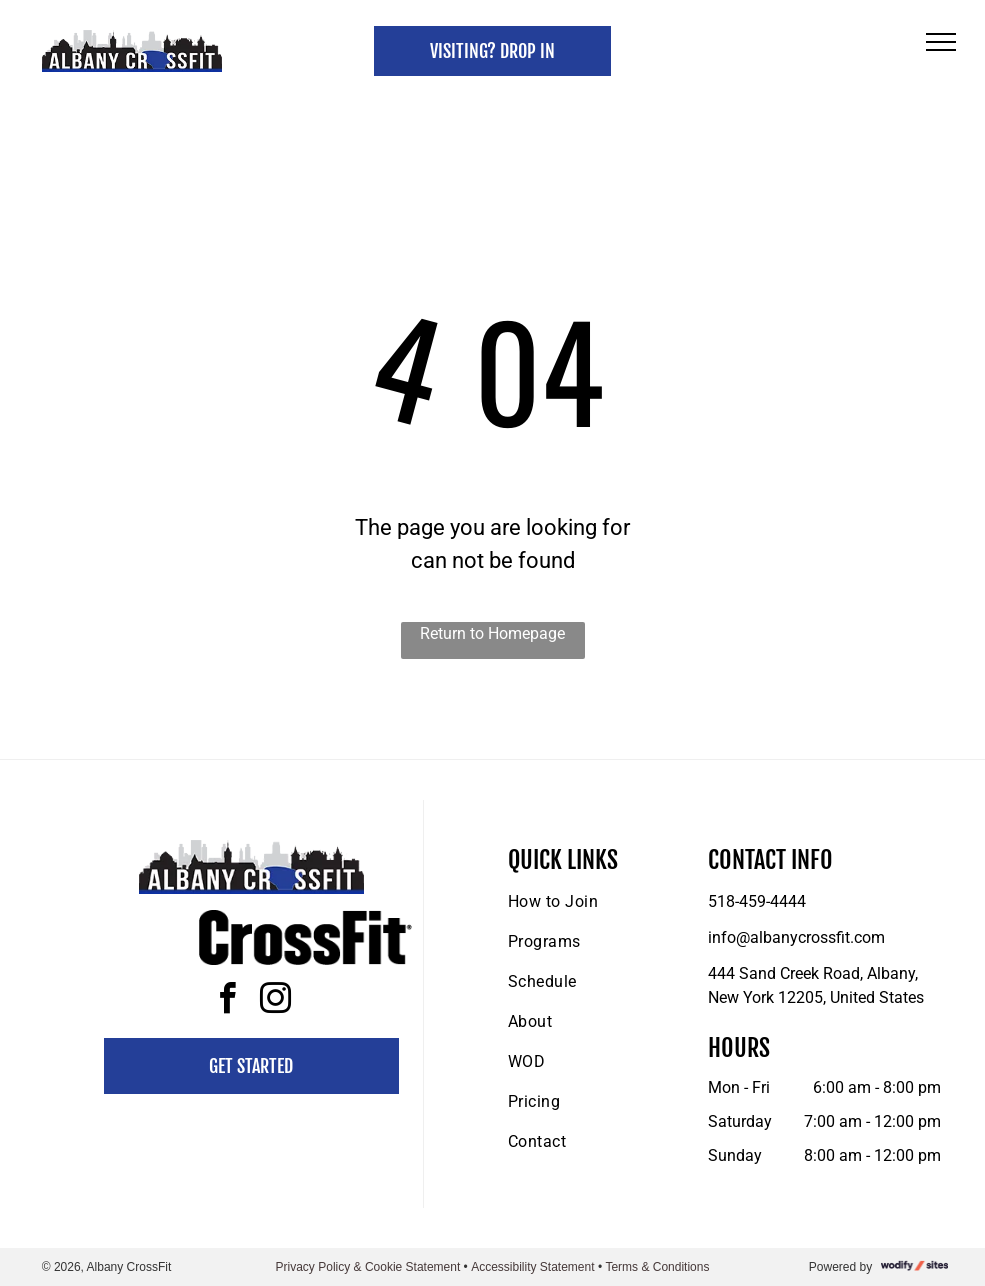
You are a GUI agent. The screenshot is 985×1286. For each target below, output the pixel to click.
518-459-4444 (757, 901)
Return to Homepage (492, 633)
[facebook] (227, 1001)
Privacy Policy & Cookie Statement (368, 1267)
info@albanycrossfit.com (796, 937)
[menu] (941, 42)
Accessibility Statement (532, 1267)
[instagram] (275, 1001)
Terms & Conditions (657, 1267)
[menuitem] (584, 902)
